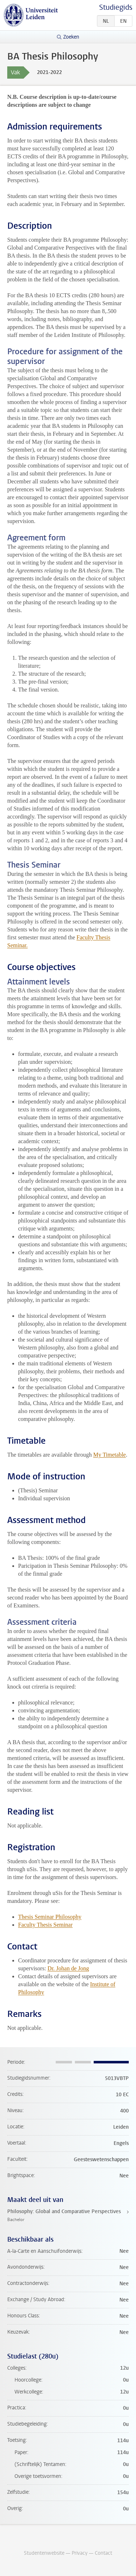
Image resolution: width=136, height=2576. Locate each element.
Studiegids (115, 7)
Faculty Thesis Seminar (45, 1925)
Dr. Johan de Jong (68, 1968)
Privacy (80, 2553)
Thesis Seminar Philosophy (49, 1917)
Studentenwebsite (44, 2553)
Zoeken (71, 37)
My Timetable (109, 1455)
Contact (103, 2553)
